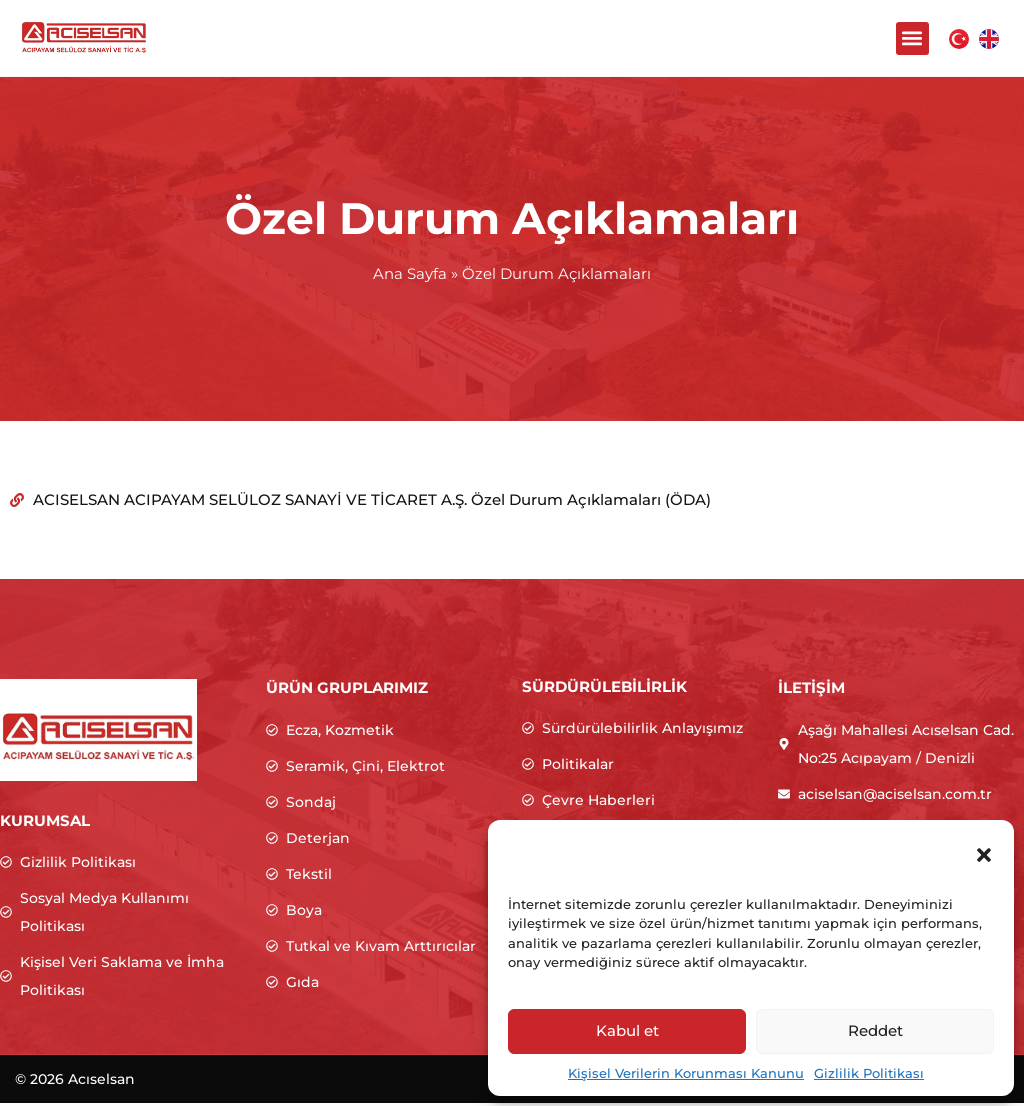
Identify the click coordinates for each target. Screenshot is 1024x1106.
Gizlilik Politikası (869, 1073)
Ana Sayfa (410, 276)
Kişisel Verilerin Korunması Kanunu (686, 1073)
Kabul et (627, 1030)
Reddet (875, 1030)
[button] (984, 855)
